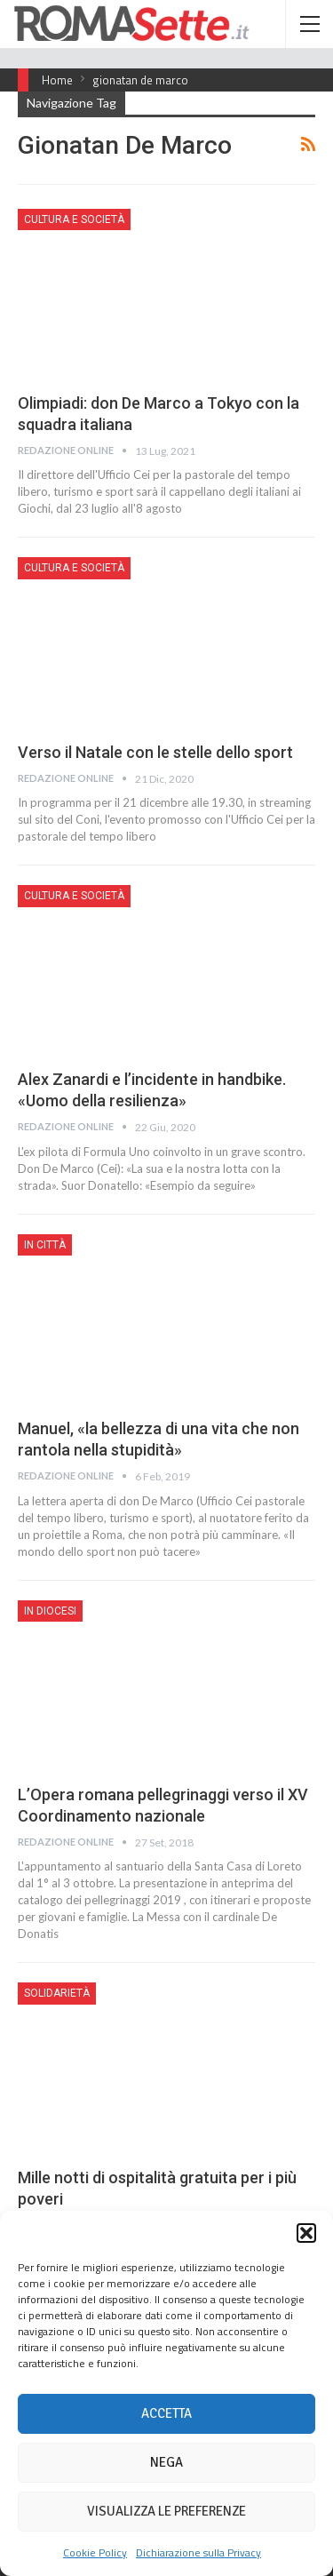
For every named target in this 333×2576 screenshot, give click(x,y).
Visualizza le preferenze (166, 2511)
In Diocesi (50, 1611)
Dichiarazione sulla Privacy (198, 2552)
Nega (166, 2462)
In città (45, 1245)
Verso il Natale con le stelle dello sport (155, 752)
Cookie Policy (95, 2552)
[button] (306, 2233)
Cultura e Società (74, 219)
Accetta (166, 2413)
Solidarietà (57, 1993)
